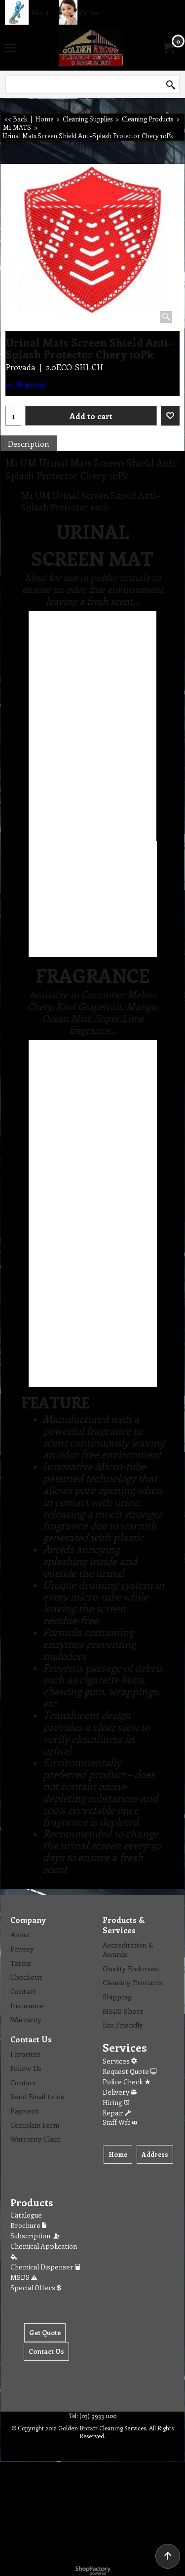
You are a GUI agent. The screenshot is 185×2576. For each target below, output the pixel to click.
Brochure (28, 2225)
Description (28, 443)
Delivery (120, 2092)
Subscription (35, 2235)
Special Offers (35, 2287)
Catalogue (26, 2215)
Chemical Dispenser (45, 2266)
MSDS (23, 2277)
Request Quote (129, 2071)
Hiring (116, 2102)
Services (120, 2061)
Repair (117, 2112)
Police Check (126, 2081)
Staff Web (120, 2122)
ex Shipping (25, 384)
